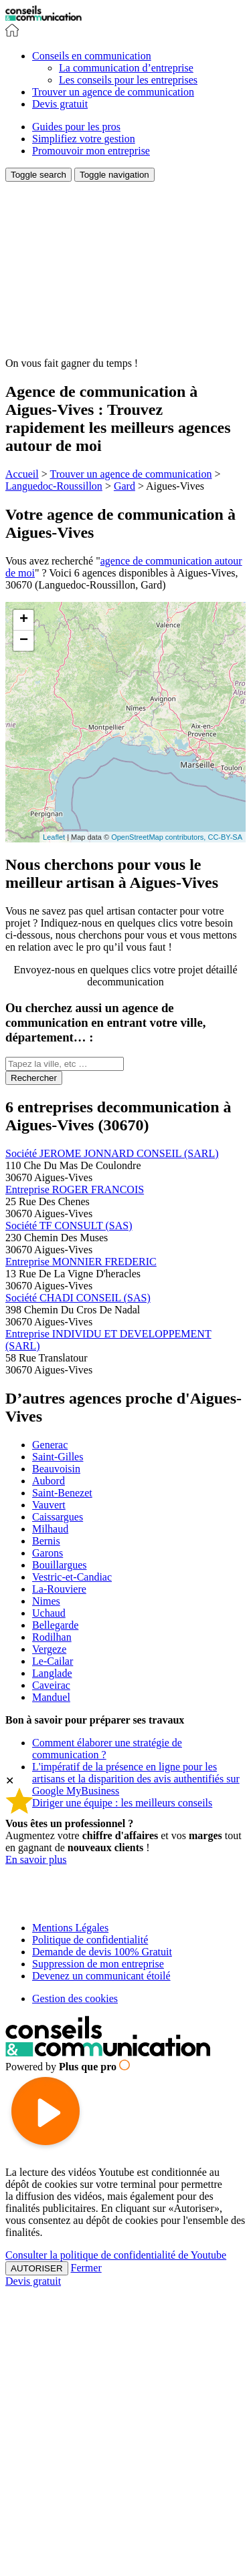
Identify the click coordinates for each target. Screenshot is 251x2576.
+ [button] (23, 620)
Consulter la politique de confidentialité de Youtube (115, 2255)
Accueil (22, 474)
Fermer (86, 2267)
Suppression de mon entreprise (98, 1963)
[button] (91, 55)
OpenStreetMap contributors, (159, 837)
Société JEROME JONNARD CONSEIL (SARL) (112, 1153)
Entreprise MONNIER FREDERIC (81, 1261)
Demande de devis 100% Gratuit (102, 1951)
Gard (124, 486)
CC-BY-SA (224, 837)
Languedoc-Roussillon (53, 486)
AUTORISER (37, 2268)
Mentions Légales (70, 1927)
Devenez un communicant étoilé (101, 1975)
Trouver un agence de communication (131, 474)
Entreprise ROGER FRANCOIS (74, 1189)
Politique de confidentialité (90, 1939)
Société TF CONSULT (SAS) (69, 1225)
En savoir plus (36, 1859)
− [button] (23, 641)
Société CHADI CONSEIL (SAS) (78, 1297)
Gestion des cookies (75, 1998)
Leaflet (54, 837)
